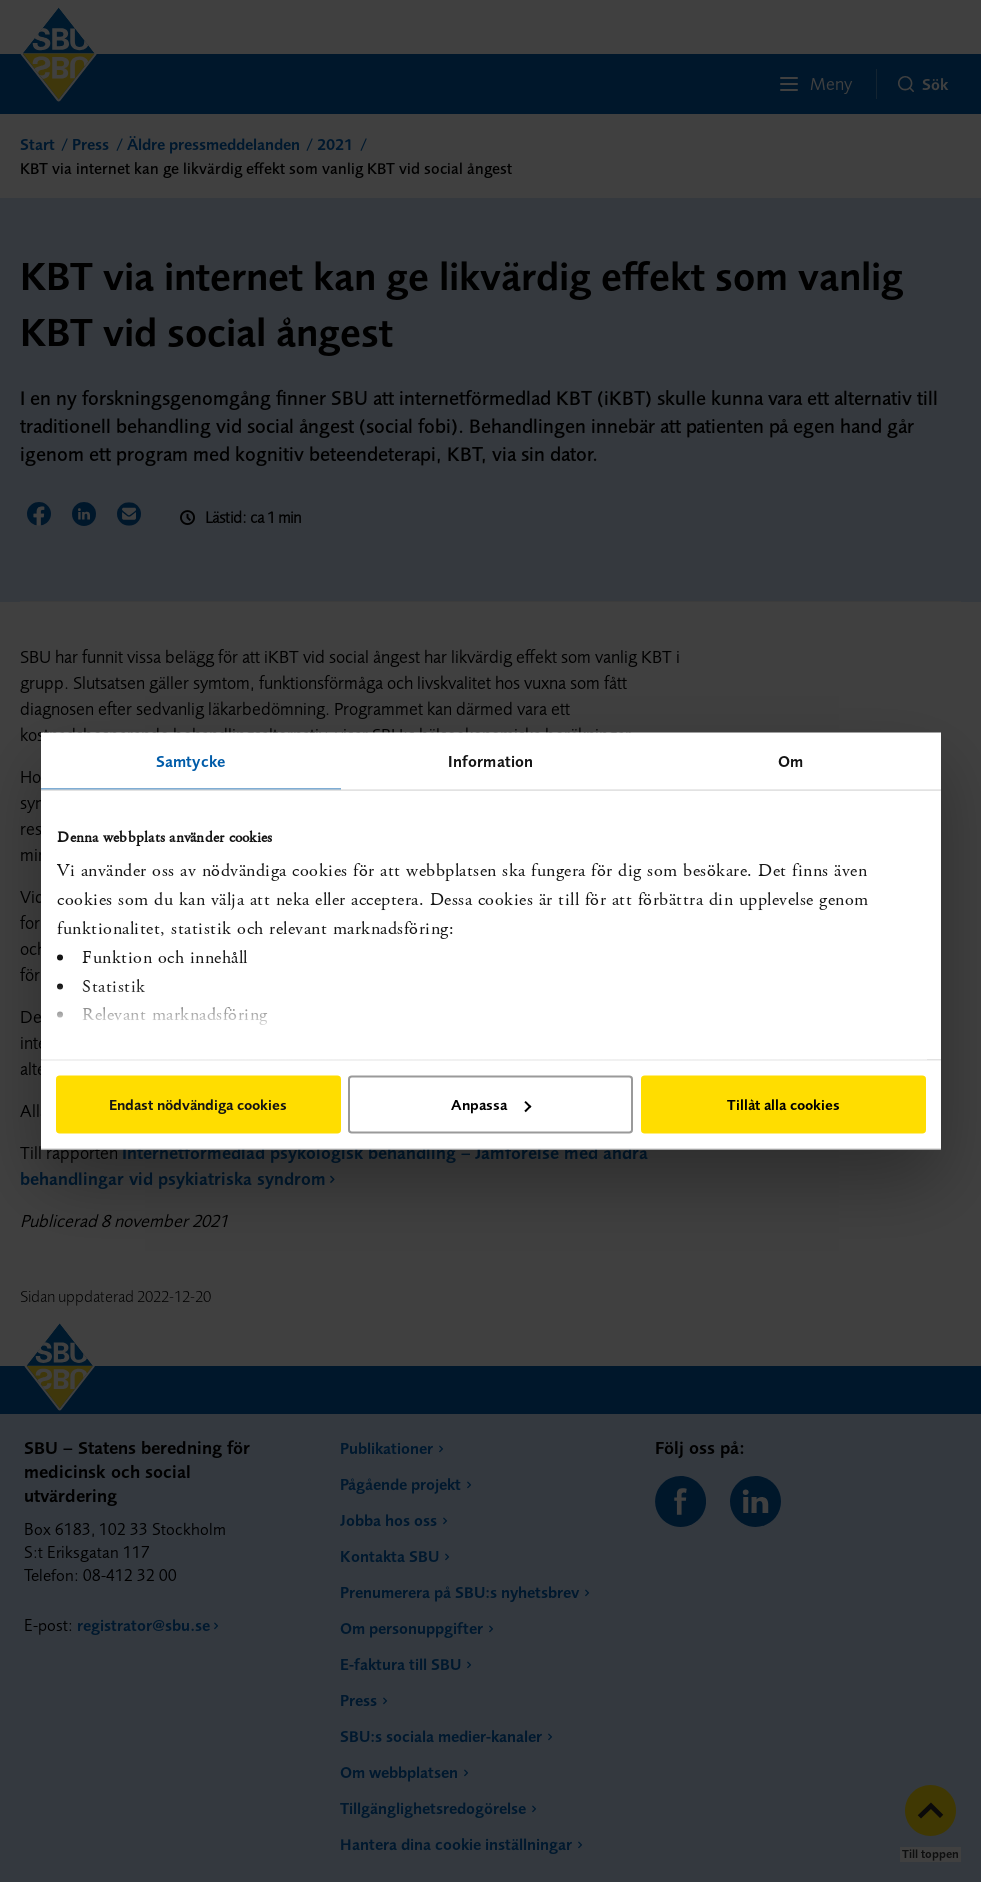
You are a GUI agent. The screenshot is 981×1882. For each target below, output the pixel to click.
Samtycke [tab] (190, 761)
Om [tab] (790, 761)
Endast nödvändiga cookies (198, 1104)
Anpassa (491, 1104)
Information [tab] (490, 761)
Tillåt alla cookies (783, 1104)
